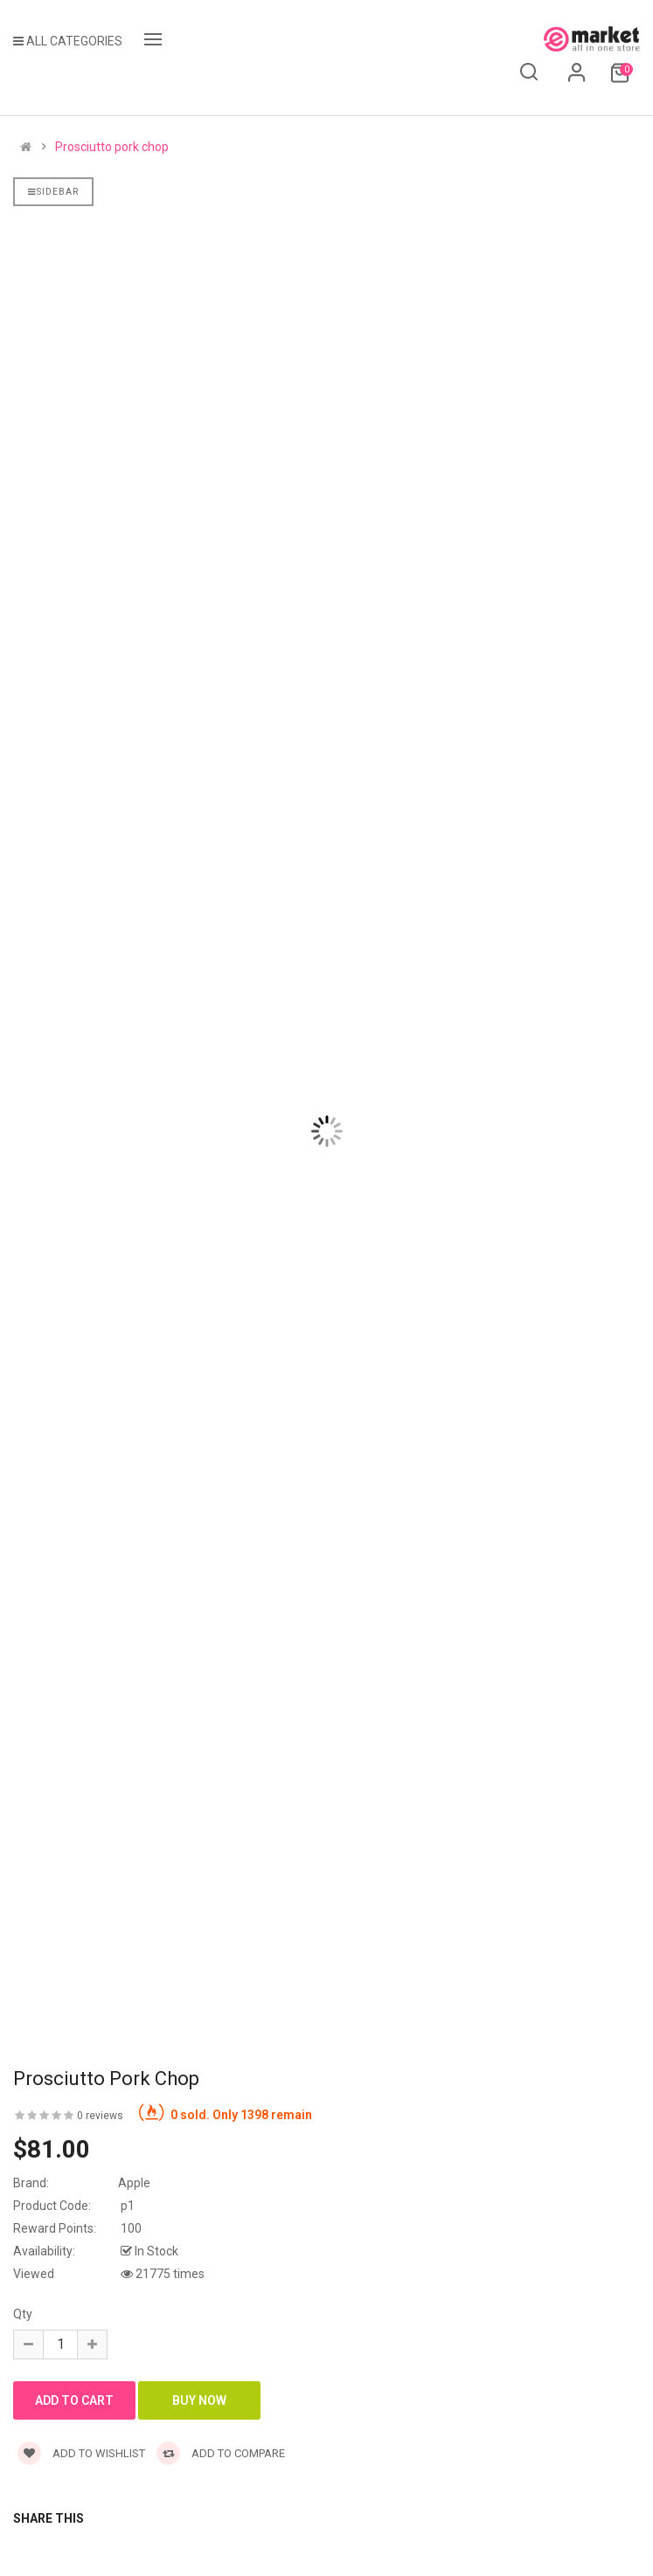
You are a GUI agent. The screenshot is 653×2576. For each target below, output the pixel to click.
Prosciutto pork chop (112, 147)
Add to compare (220, 2453)
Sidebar (53, 192)
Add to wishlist (81, 2453)
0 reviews (100, 2116)
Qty (22, 2314)
